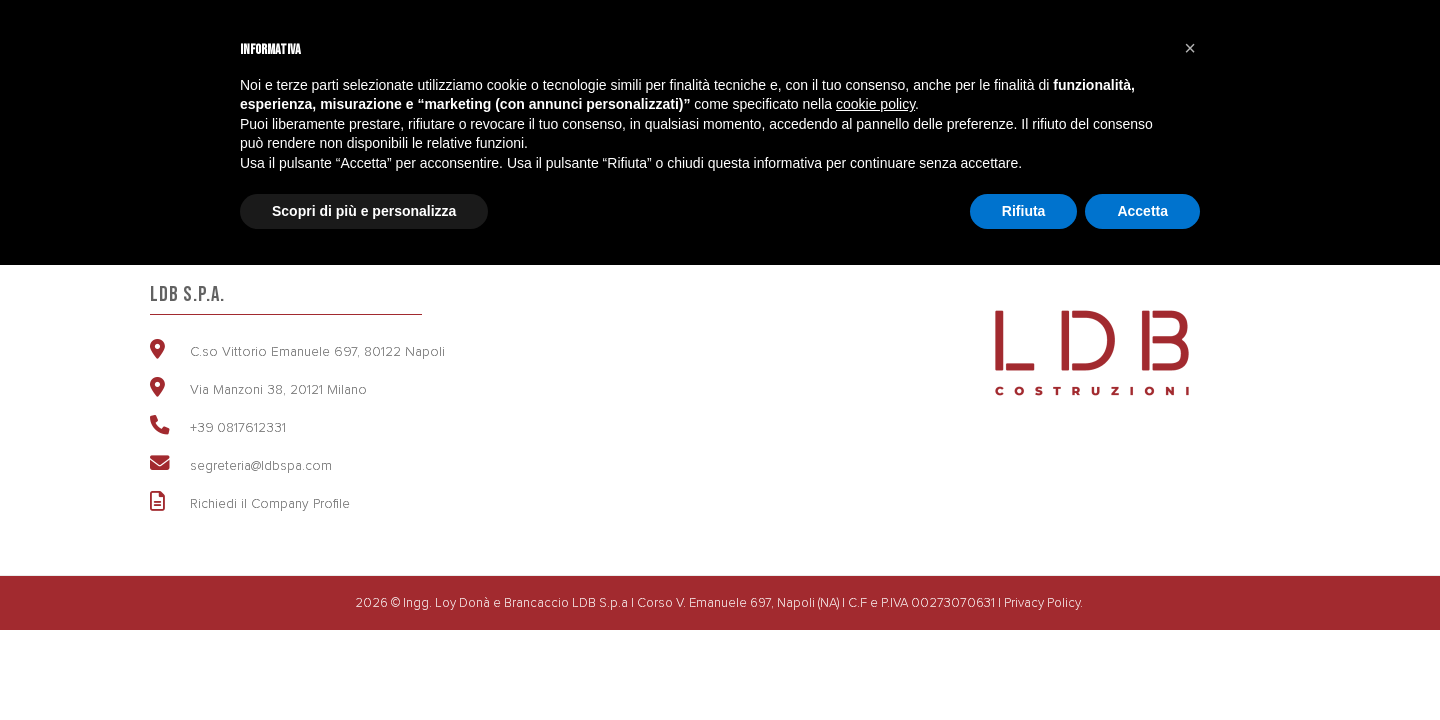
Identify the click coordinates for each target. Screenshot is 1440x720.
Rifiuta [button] (1024, 211)
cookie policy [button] (875, 104)
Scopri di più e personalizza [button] (364, 211)
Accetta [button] (1142, 211)
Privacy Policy (1042, 602)
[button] (1190, 48)
